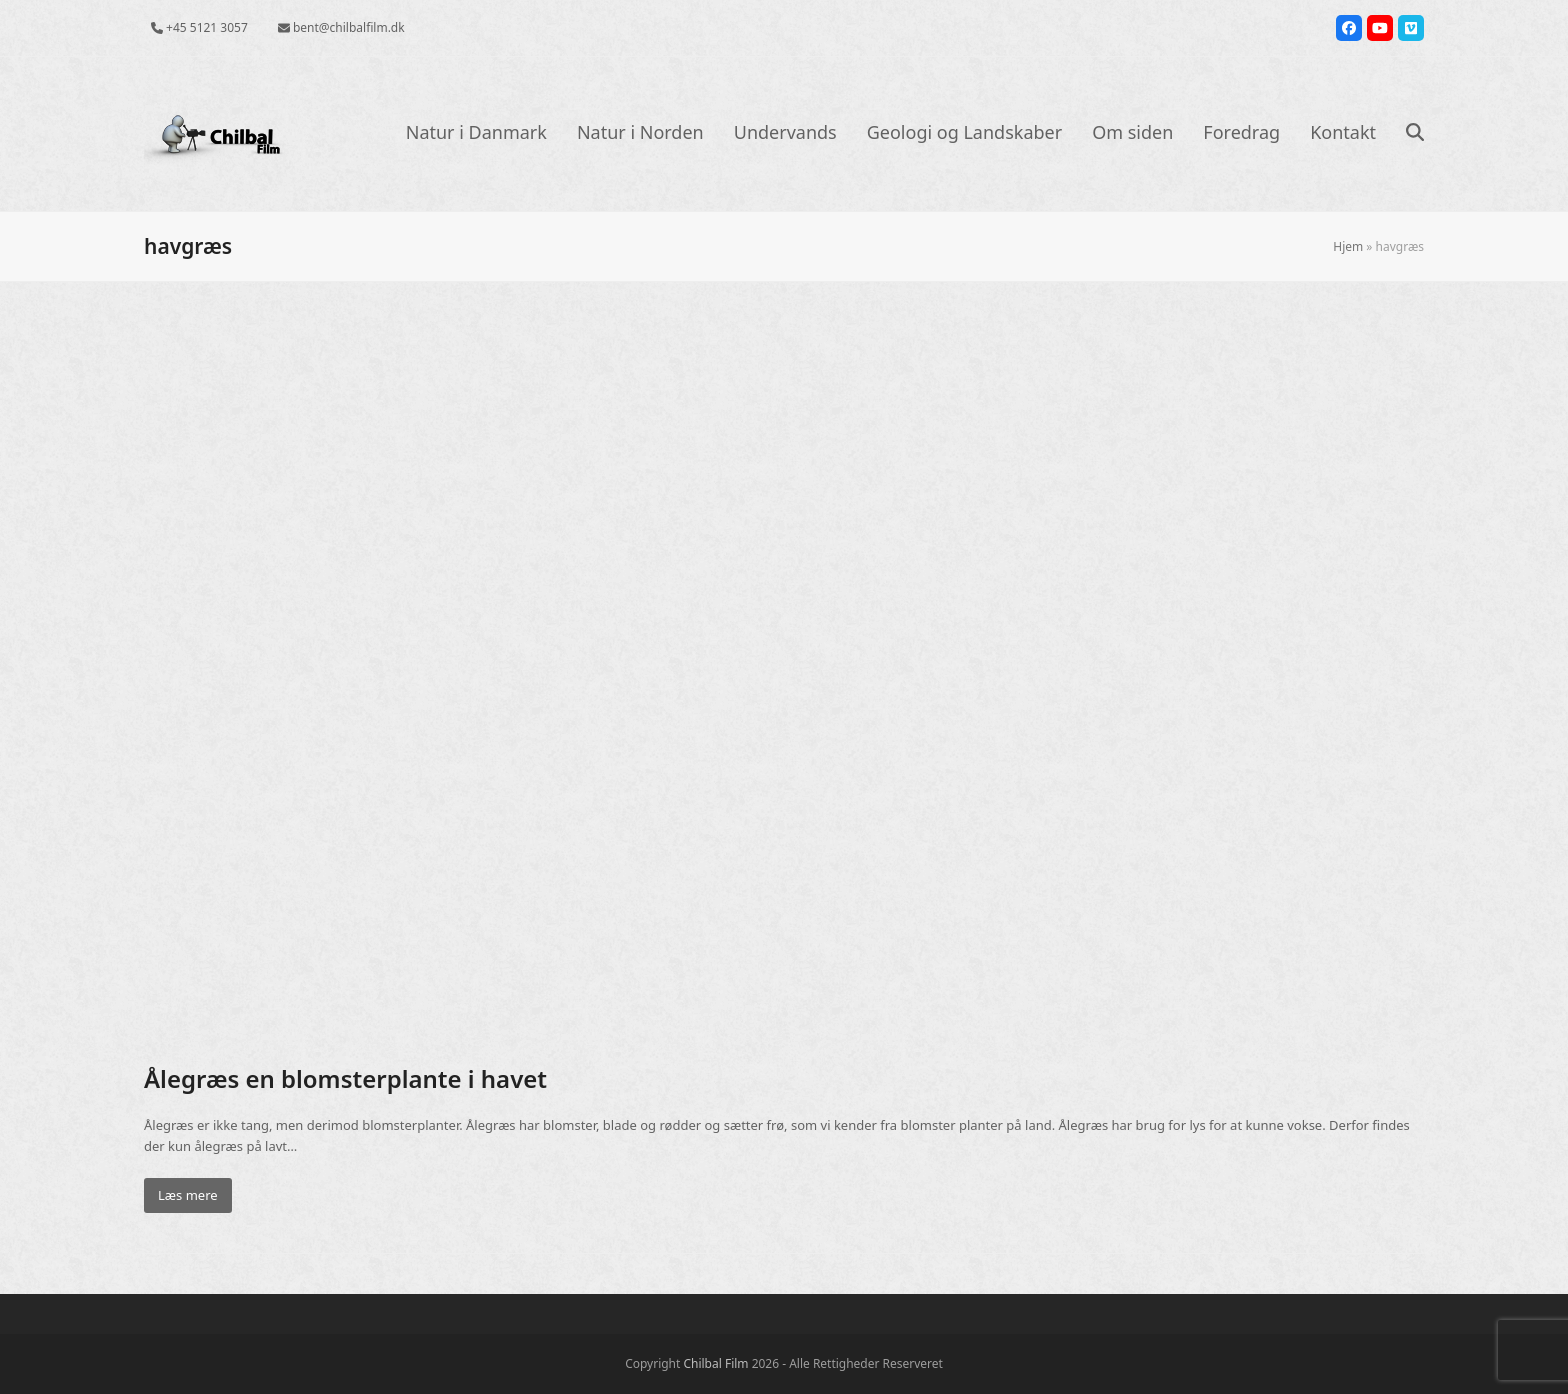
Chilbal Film (715, 1363)
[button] (1415, 134)
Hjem (1348, 246)
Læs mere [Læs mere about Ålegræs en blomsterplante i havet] (188, 1195)
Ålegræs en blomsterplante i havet (345, 1078)
